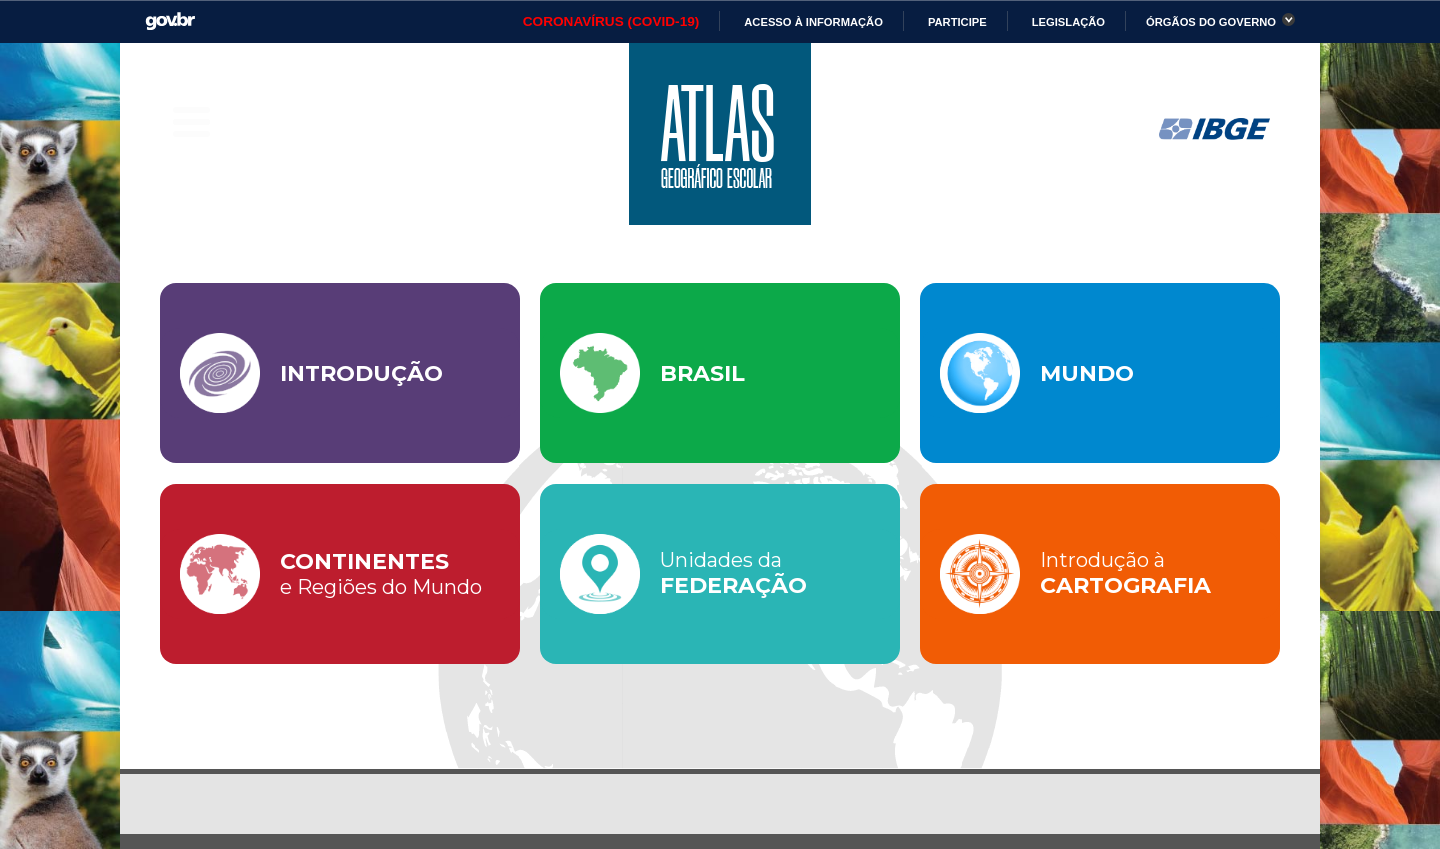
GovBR (170, 21)
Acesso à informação (813, 22)
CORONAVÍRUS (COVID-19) (611, 21)
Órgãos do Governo (1211, 22)
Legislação (1068, 22)
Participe (957, 22)
